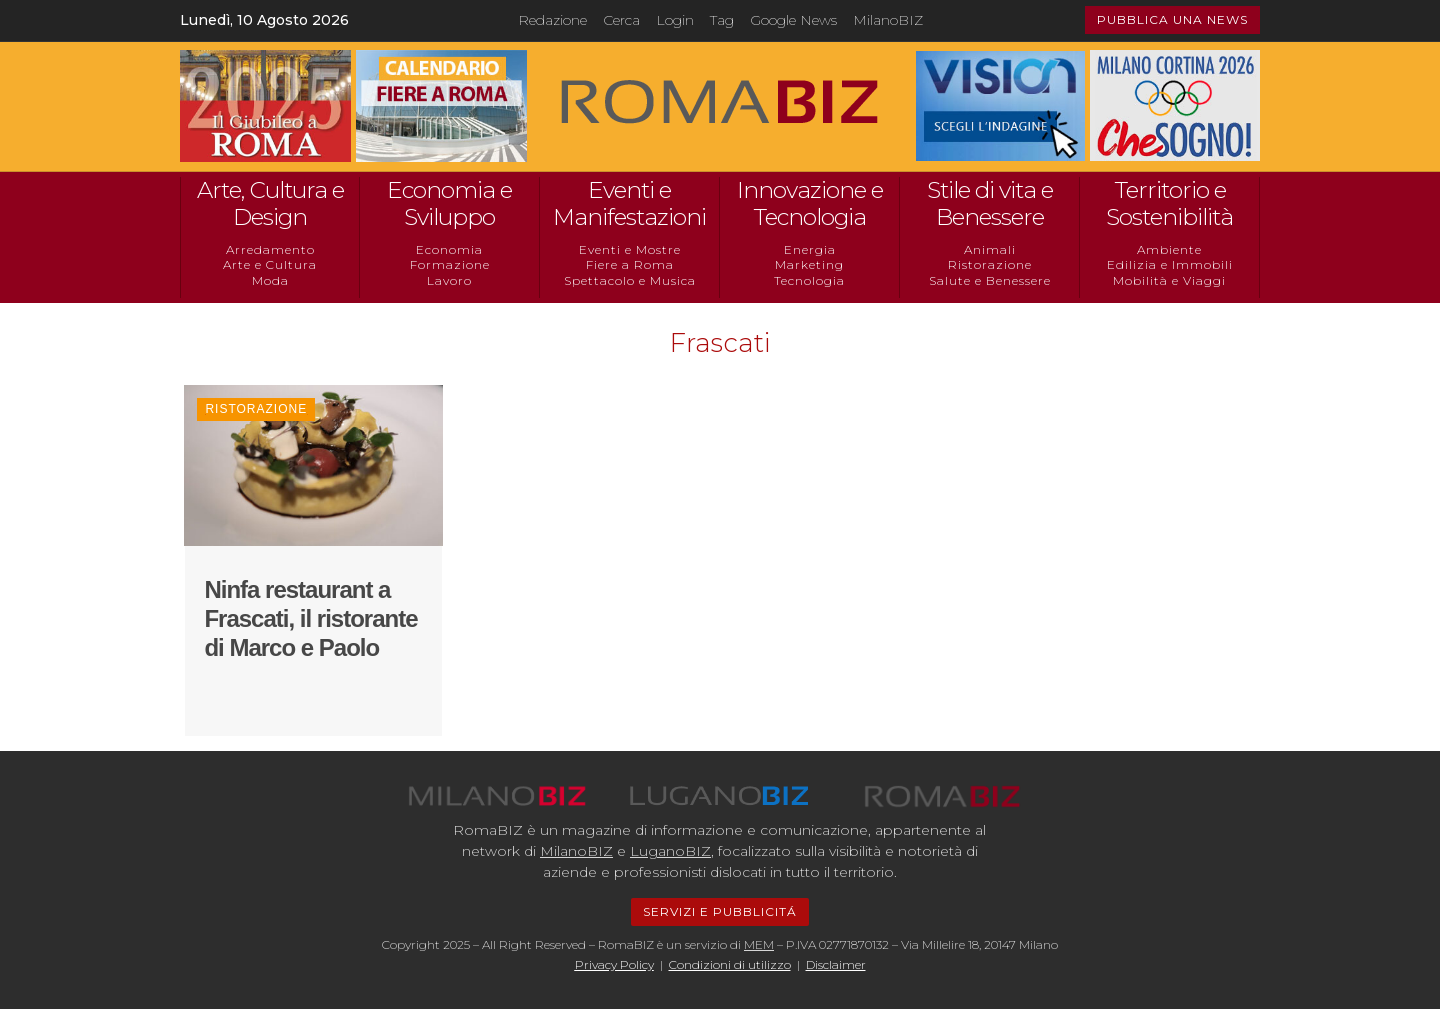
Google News (793, 20)
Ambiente (1169, 249)
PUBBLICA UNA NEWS (1172, 19)
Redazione (552, 20)
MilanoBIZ (888, 20)
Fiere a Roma (630, 264)
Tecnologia (809, 280)
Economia (449, 249)
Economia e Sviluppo (449, 204)
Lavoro (449, 280)
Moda (270, 280)
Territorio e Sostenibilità (1169, 204)
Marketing (809, 264)
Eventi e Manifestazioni (629, 204)
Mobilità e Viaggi (1169, 280)
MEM (759, 944)
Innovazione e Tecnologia (810, 204)
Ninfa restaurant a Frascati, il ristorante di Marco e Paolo (310, 618)
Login (675, 20)
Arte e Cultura (270, 264)
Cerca (621, 20)
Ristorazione (990, 264)
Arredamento (270, 249)
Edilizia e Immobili (1170, 264)
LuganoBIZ (670, 851)
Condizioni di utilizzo (730, 964)
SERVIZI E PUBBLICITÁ (720, 911)
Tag (722, 20)
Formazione (450, 264)
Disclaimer (836, 964)
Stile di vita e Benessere (990, 204)
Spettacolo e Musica (630, 280)
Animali (990, 249)
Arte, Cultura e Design (270, 204)
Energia (810, 249)
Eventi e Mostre (630, 249)
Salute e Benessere (990, 280)
